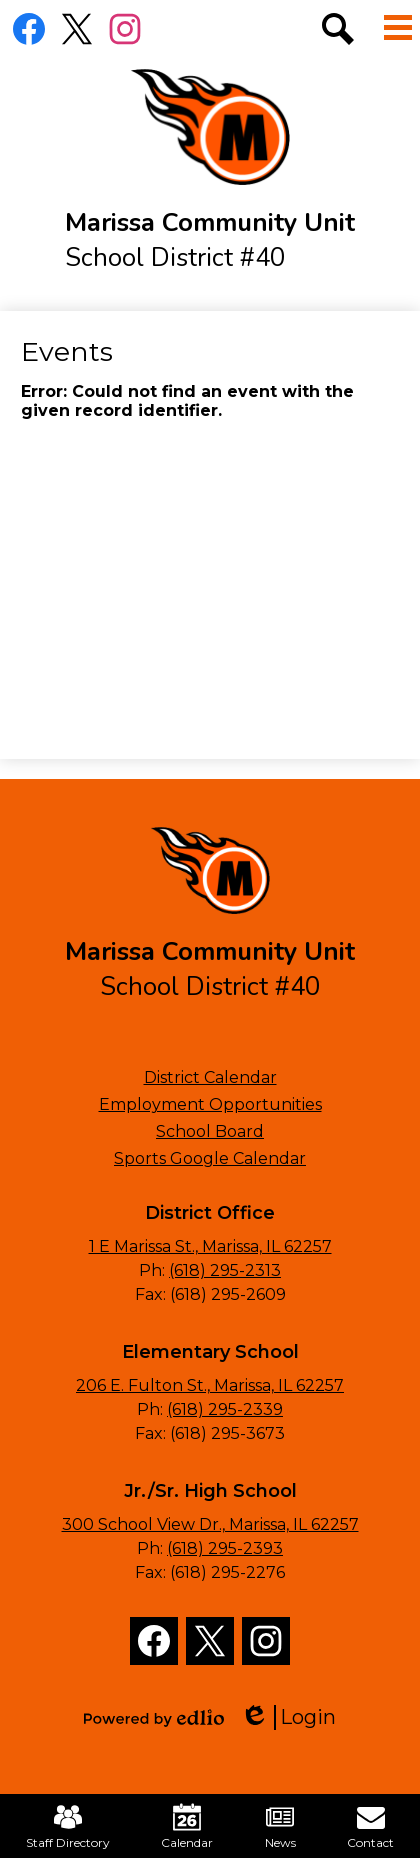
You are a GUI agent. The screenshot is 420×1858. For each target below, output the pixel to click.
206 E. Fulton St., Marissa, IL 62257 (210, 1385)
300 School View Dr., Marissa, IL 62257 (210, 1524)
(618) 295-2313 (225, 1270)
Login (288, 1717)
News (280, 1826)
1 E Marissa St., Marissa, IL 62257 (210, 1246)
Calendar (187, 1826)
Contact (370, 1826)
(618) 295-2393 (225, 1548)
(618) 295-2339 (225, 1409)
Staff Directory (68, 1826)
